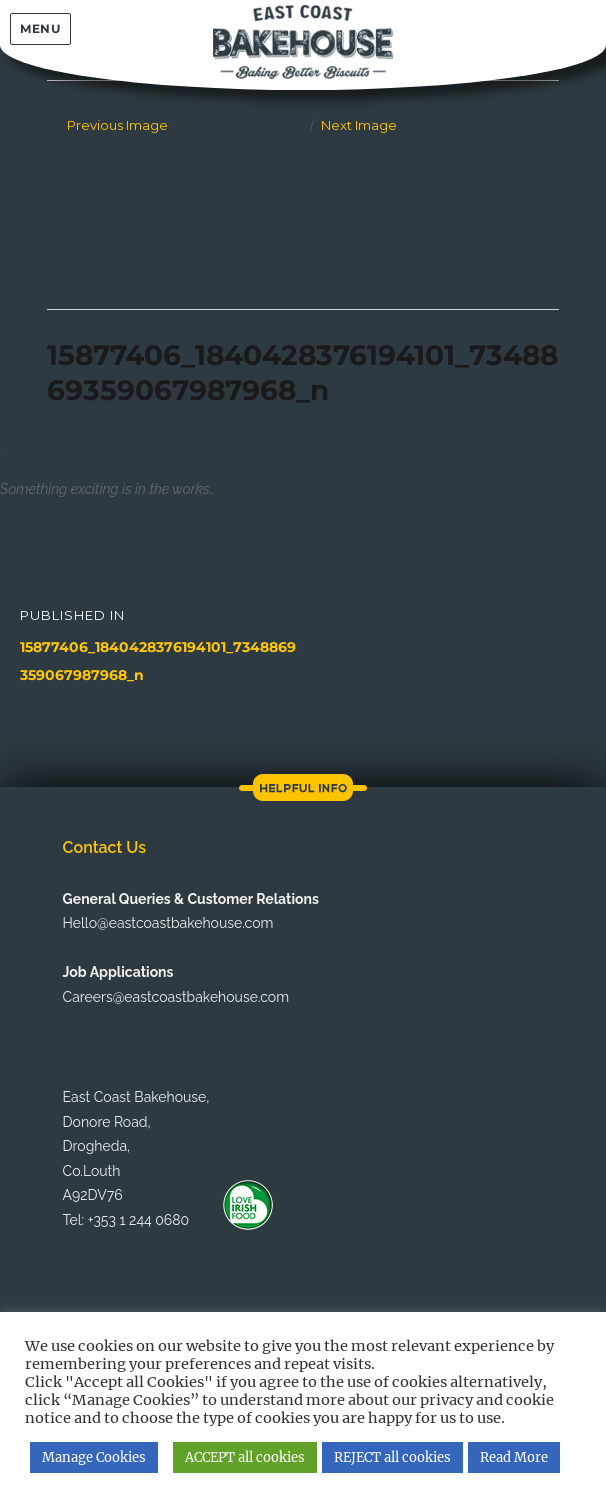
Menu (40, 28)
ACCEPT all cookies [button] (245, 1457)
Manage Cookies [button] (94, 1457)
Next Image (359, 125)
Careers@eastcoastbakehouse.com (176, 997)
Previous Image (117, 125)
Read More (514, 1457)
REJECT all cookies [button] (392, 1457)
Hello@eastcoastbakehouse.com (168, 923)
